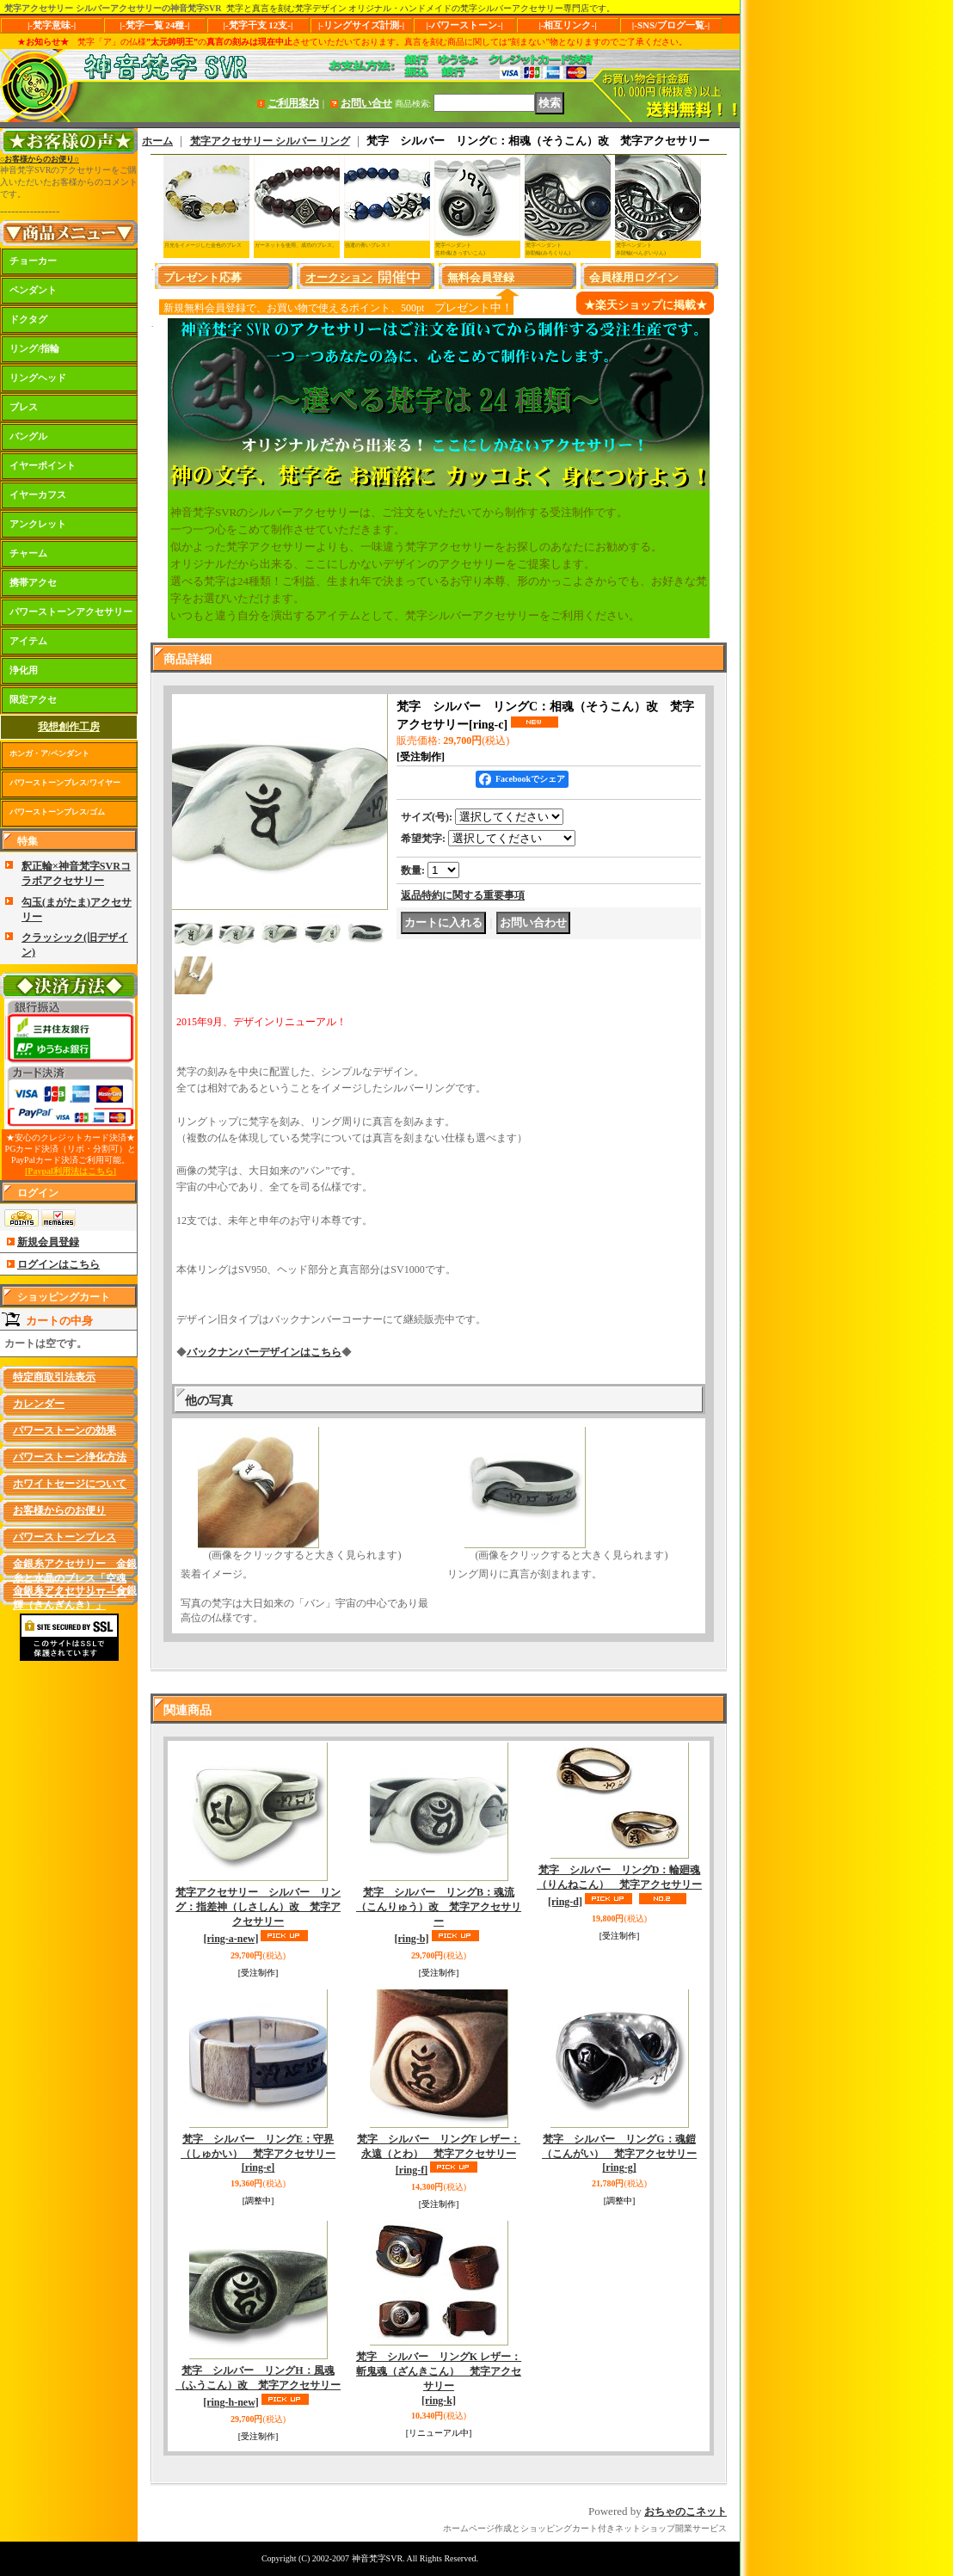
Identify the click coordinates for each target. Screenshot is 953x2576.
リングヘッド (37, 377)
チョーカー (33, 260)
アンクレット (37, 524)
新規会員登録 (48, 1242)
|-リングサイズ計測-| (361, 25)
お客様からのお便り (59, 1510)
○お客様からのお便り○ (39, 159)
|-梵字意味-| (52, 25)
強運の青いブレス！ (368, 245)
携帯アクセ (33, 582)
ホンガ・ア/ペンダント (49, 753)
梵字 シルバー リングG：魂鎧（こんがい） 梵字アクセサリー (619, 2153)
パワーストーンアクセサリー (70, 611)
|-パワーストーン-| (464, 25)
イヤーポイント (42, 465)
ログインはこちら (58, 1264)
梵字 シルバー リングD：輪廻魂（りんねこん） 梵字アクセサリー (619, 1886)
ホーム (157, 141)
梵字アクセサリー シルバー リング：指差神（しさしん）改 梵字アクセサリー (258, 1915)
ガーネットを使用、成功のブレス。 (296, 245)
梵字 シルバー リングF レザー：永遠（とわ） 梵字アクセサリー (438, 2155)
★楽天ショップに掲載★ (645, 304)
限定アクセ (33, 699)
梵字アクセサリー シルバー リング (270, 141)
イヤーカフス (37, 494)
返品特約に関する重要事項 (463, 895)
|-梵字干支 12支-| (258, 25)
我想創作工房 (69, 727)
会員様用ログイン (634, 277)
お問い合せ (366, 103)
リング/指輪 (34, 348)
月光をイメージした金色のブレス (203, 245)
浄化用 (23, 670)
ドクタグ (28, 319)
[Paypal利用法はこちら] (70, 1171)
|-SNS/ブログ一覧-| (671, 25)
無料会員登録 (480, 277)
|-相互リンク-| (567, 25)
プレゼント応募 (202, 277)
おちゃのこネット (685, 2511)
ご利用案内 (293, 103)
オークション (338, 277)
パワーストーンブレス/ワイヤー (64, 782)
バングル (28, 436)
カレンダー (39, 1404)
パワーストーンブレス (64, 1537)
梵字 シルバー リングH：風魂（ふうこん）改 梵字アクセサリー (258, 2386)
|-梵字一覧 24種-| (155, 25)
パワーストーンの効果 (64, 1430)
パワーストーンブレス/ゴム (57, 812)
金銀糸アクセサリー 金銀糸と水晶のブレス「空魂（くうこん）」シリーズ (75, 1578)
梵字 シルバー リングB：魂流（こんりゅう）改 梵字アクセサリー (438, 1915)
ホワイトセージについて (69, 1484)
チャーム (28, 553)
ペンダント (33, 290)
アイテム (28, 641)
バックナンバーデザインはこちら (264, 1352)
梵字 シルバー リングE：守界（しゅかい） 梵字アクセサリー (258, 2153)
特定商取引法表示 (54, 1377)
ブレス (23, 407)
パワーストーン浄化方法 (69, 1457)
